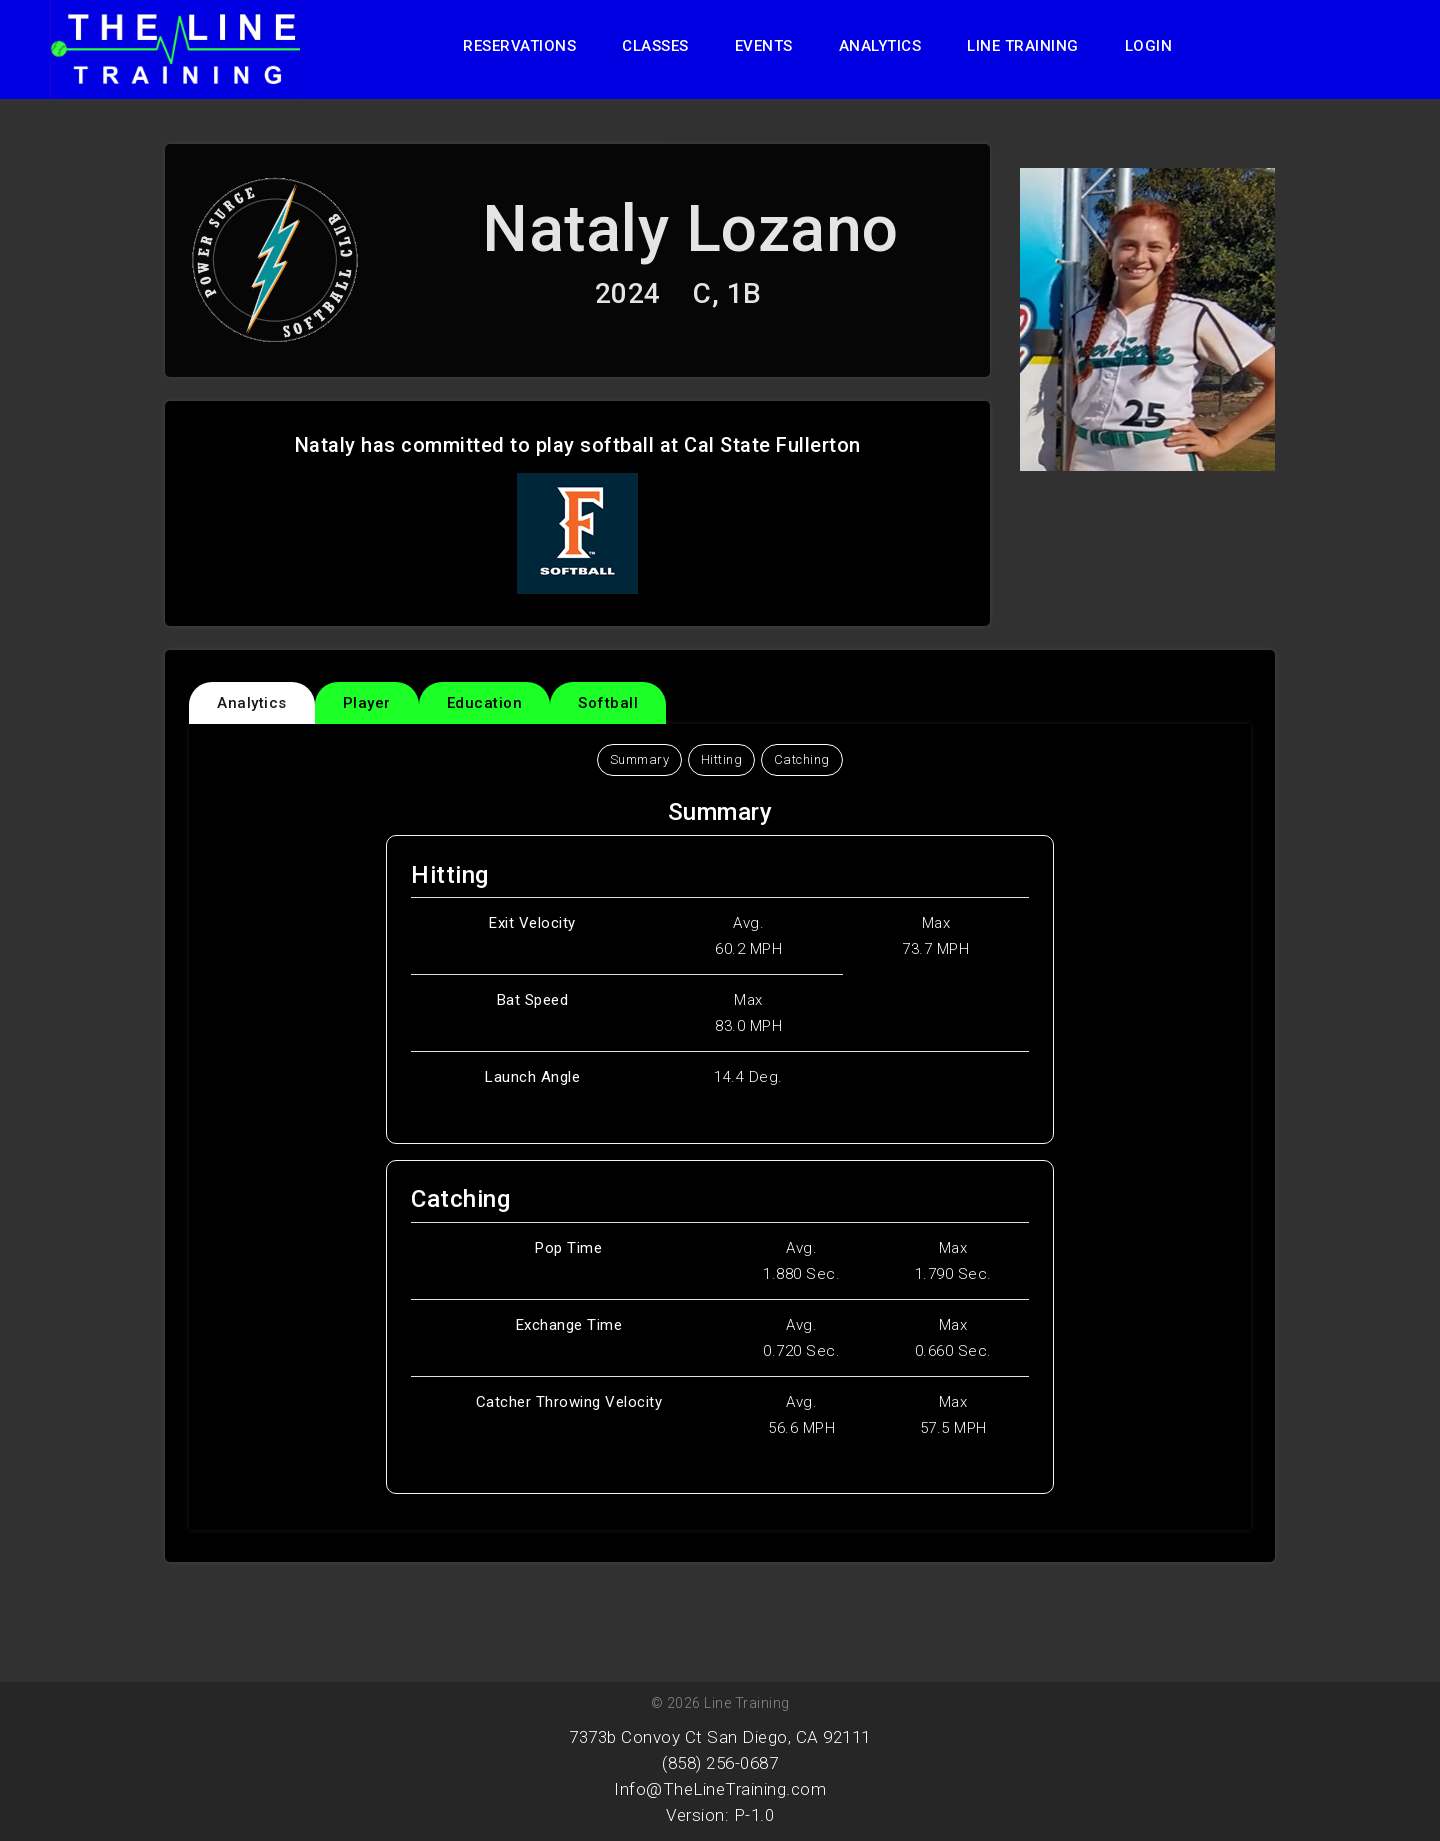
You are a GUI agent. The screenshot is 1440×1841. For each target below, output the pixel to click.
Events (764, 46)
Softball (608, 703)
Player (367, 703)
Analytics (880, 46)
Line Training (1023, 46)
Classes (655, 46)
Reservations (519, 46)
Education (485, 703)
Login (1149, 46)
